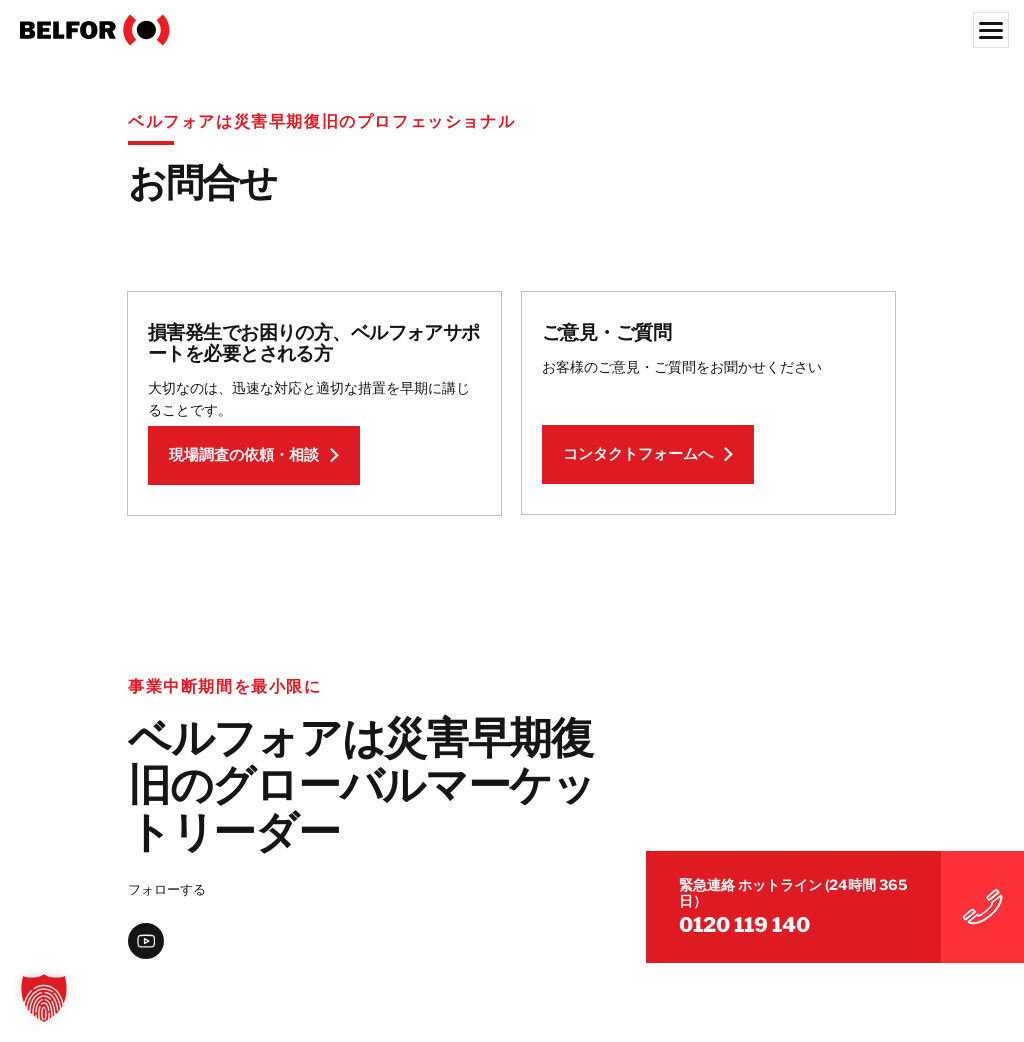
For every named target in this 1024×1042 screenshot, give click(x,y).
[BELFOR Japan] (512, 30)
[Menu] (991, 30)
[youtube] (146, 946)
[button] (44, 998)
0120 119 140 (816, 916)
